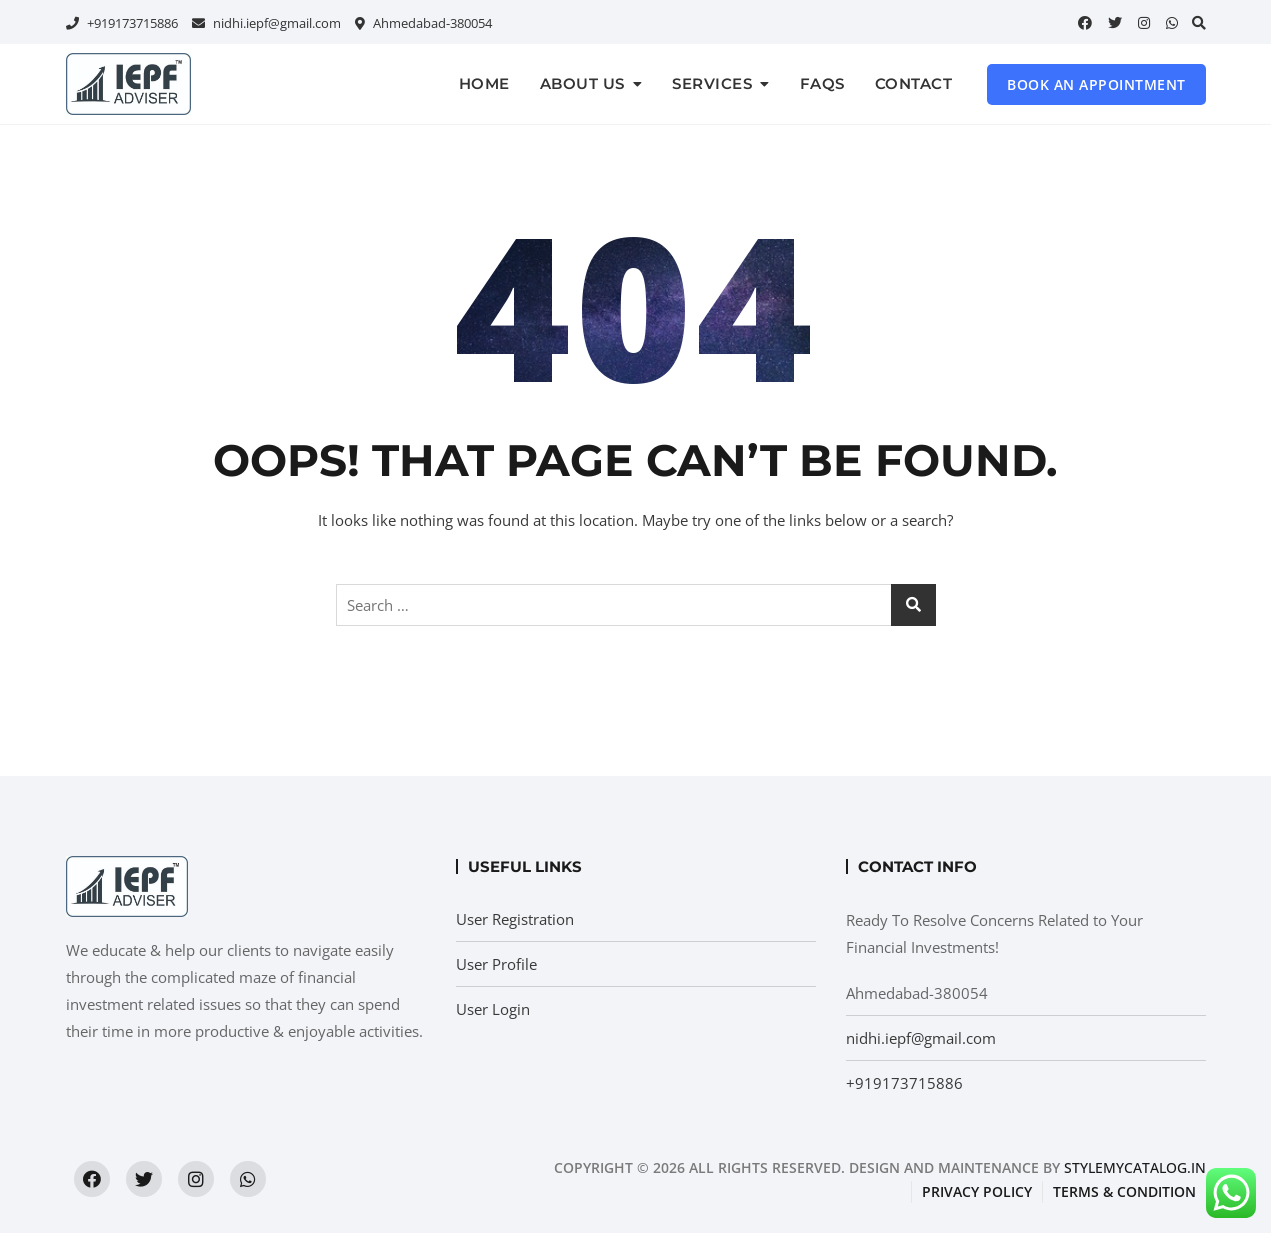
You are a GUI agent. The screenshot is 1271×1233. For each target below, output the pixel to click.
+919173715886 (122, 23)
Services (712, 83)
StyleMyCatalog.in (1135, 1167)
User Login (493, 1009)
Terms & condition (1124, 1191)
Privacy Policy (977, 1191)
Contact (914, 83)
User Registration (515, 919)
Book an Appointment (1096, 84)
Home (484, 83)
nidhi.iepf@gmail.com (266, 23)
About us (582, 83)
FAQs (822, 83)
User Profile (496, 964)
